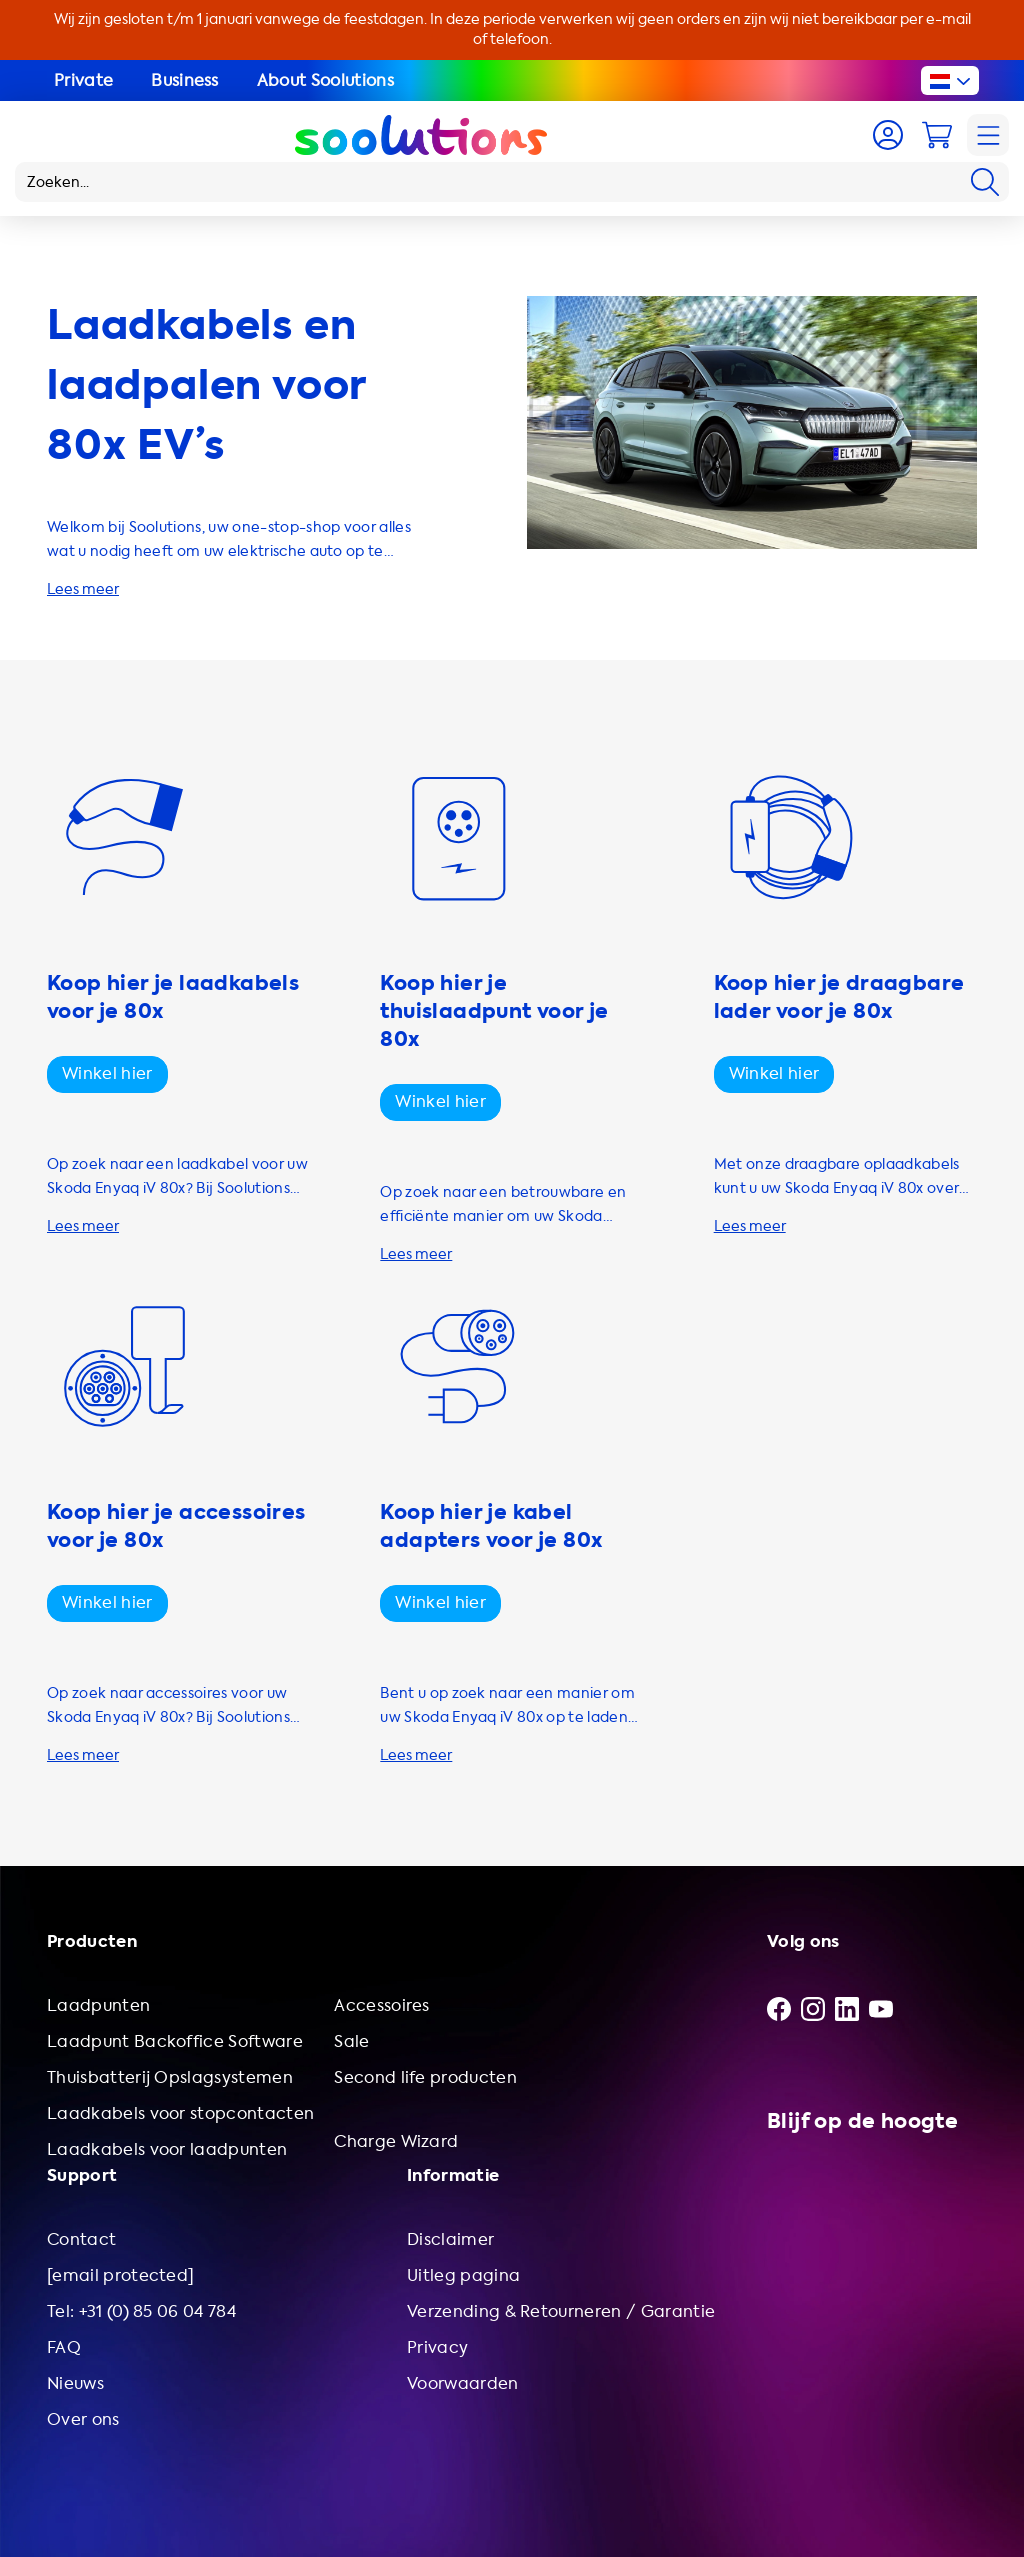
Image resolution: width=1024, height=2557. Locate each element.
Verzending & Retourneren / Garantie (561, 2311)
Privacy (437, 2347)
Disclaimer (450, 2239)
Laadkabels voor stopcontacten (180, 2113)
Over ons (83, 2419)
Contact (81, 2239)
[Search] (985, 182)
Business (185, 80)
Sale (351, 2041)
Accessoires (382, 2005)
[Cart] (937, 135)
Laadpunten (98, 2005)
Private (83, 80)
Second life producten (425, 2077)
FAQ (64, 2347)
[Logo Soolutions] (421, 135)
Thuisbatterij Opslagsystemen (170, 2077)
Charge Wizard (396, 2141)
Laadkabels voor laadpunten (167, 2149)
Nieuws (75, 2383)
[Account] (888, 135)
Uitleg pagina (463, 2275)
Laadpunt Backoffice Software (175, 2041)
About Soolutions (325, 80)
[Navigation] (988, 135)
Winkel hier (107, 1073)
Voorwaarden (463, 2383)
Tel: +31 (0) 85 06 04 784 (141, 2311)
